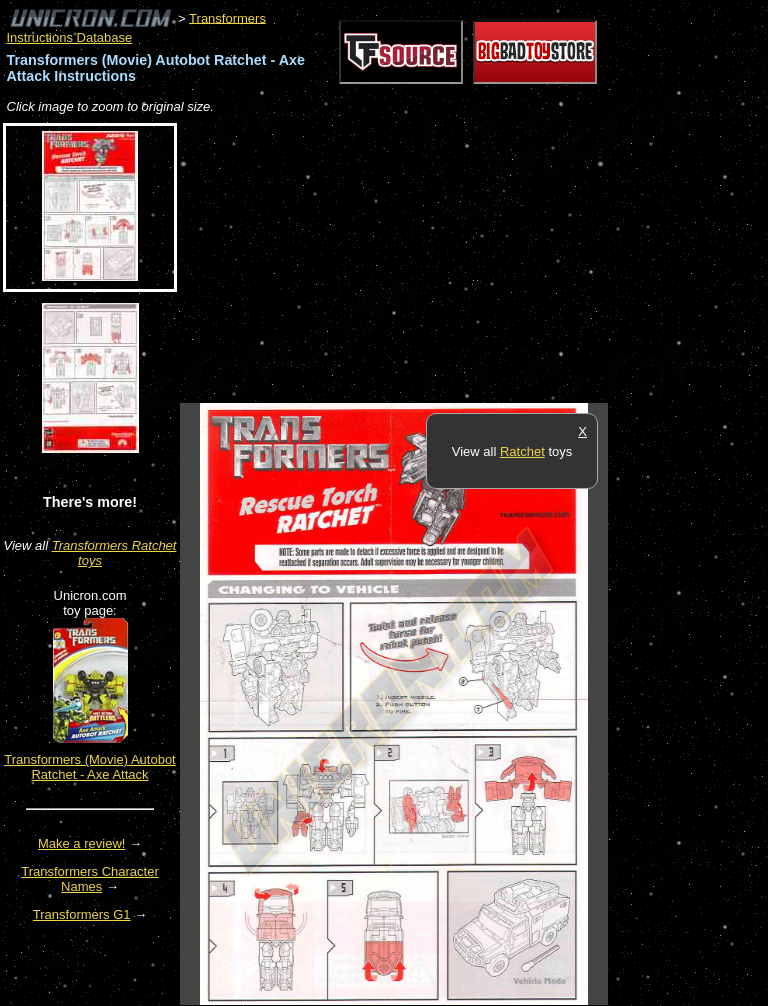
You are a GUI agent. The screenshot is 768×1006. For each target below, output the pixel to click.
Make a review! (81, 843)
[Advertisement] (414, 260)
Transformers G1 (82, 914)
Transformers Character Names (90, 879)
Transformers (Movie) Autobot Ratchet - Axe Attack (89, 767)
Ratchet (522, 451)
